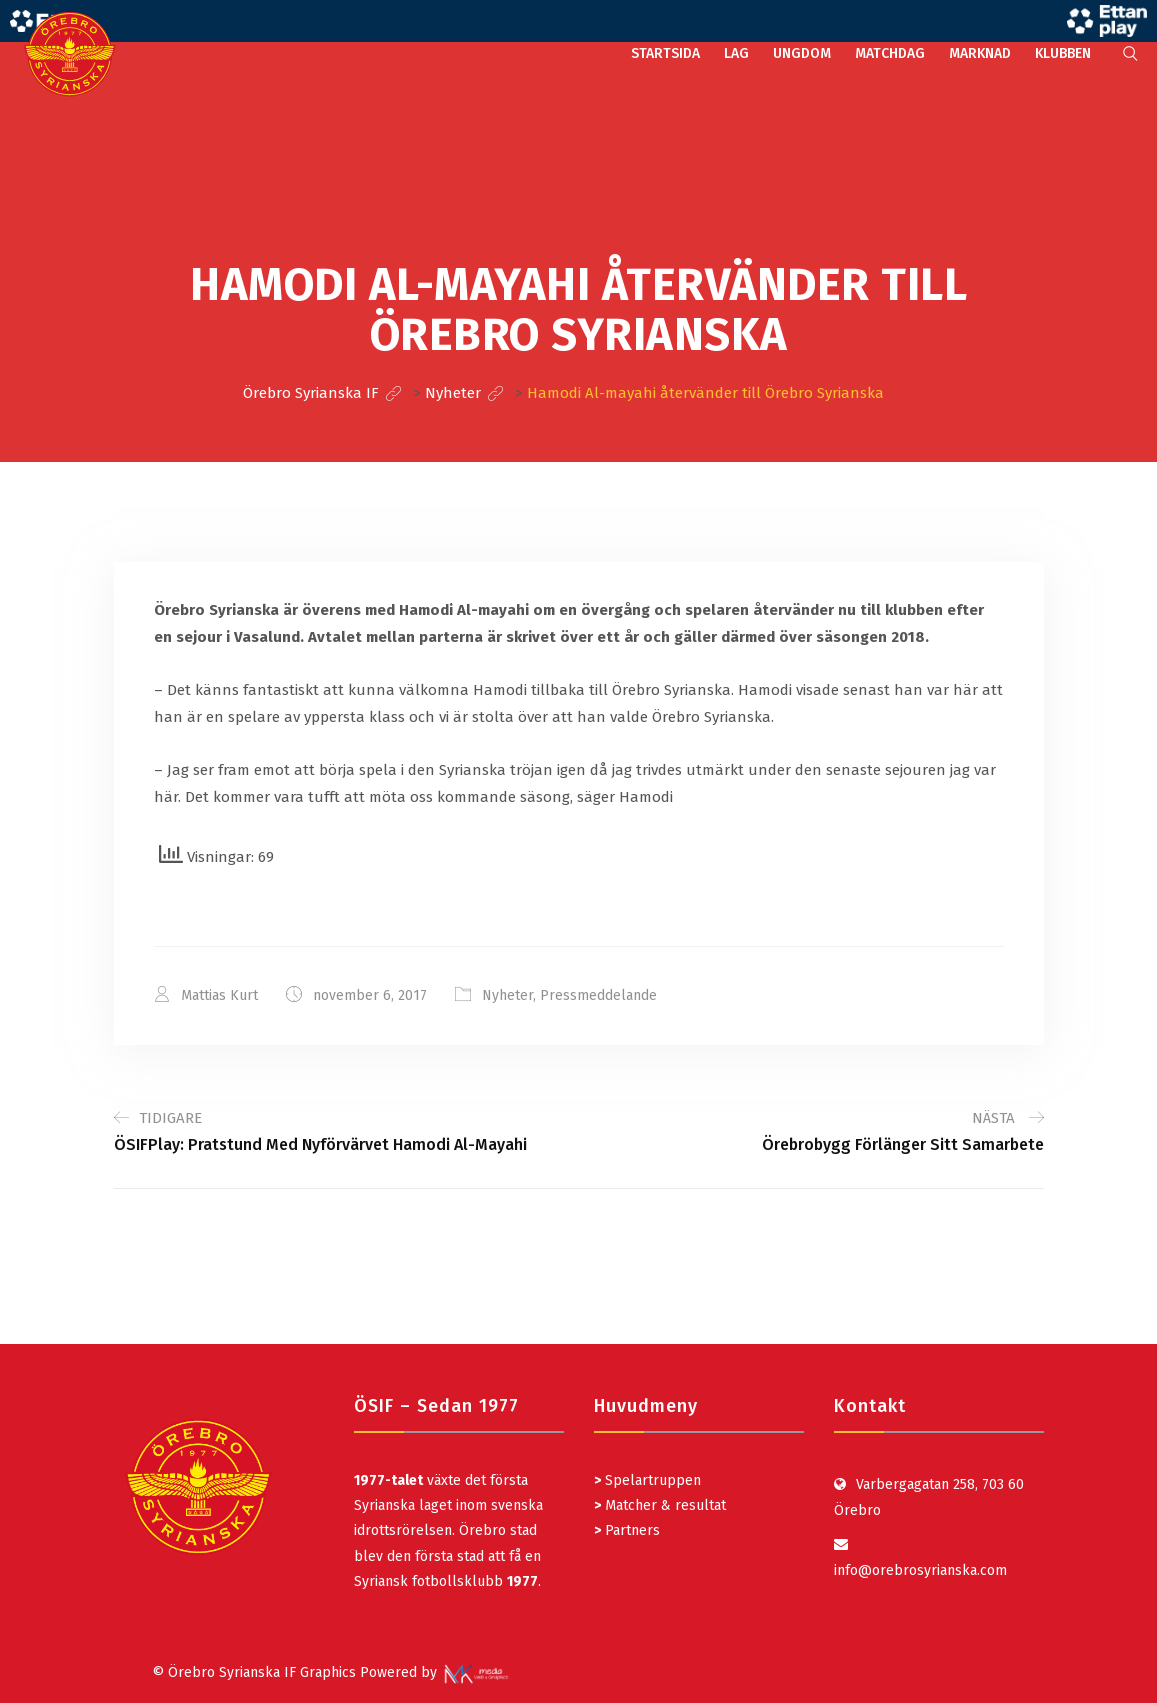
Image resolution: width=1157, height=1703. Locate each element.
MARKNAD (980, 53)
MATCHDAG (890, 53)
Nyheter (507, 995)
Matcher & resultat (660, 1505)
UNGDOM (802, 53)
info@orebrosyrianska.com (920, 1570)
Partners (627, 1530)
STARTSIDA (665, 53)
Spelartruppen (651, 1480)
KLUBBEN (1063, 53)
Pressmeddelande (598, 995)
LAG (736, 53)
